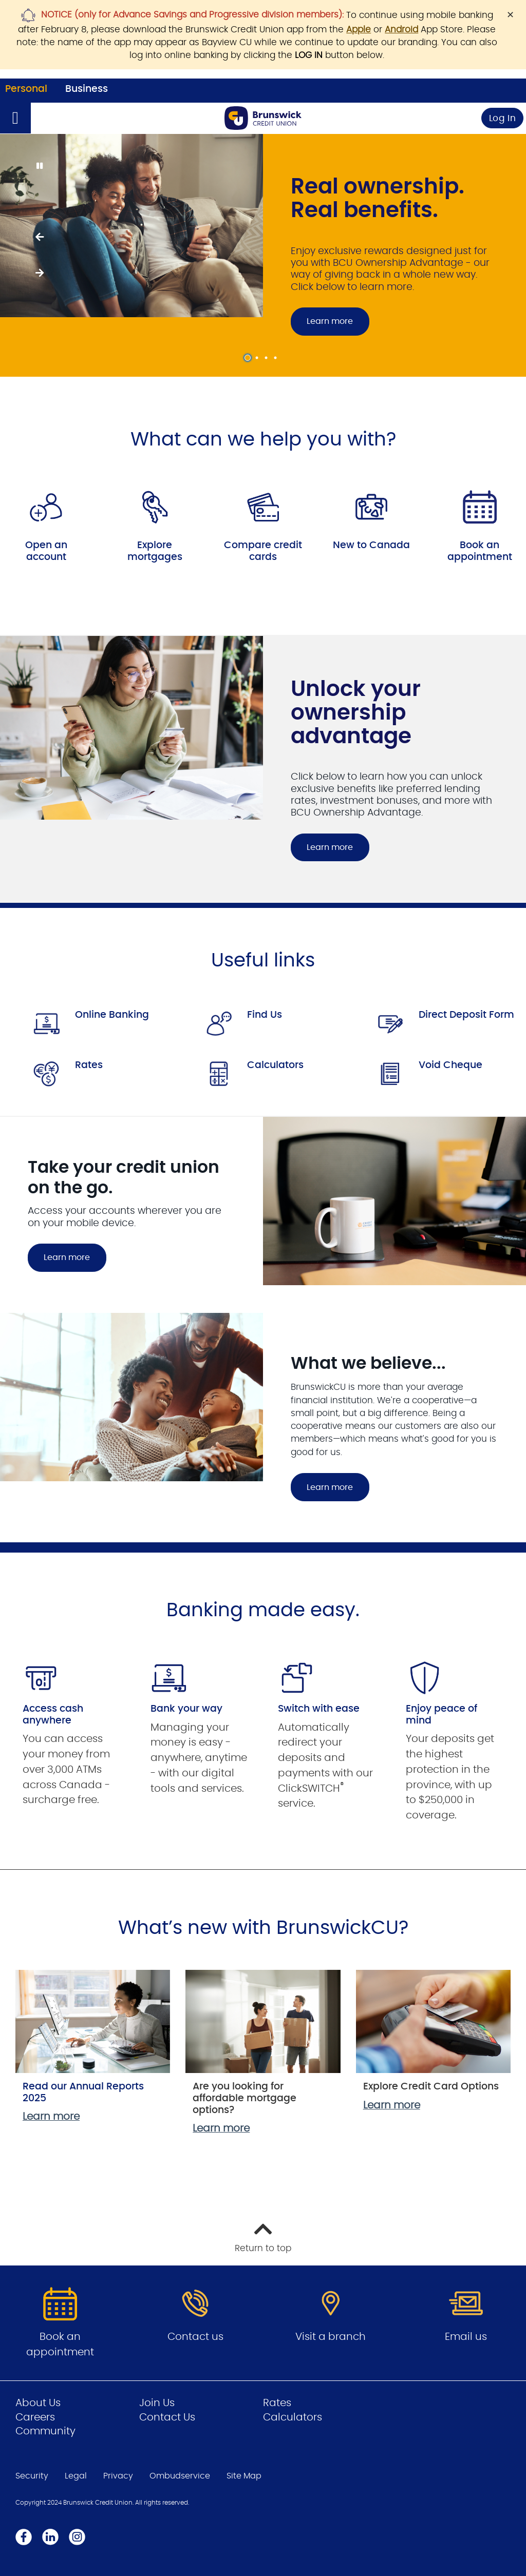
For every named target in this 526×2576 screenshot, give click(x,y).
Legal (76, 2476)
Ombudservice (179, 2476)
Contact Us (167, 2417)
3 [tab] (267, 358)
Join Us (157, 2403)
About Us (38, 2403)
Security (31, 2476)
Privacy (118, 2476)
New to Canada (371, 545)
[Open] (15, 118)
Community (45, 2431)
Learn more (330, 321)
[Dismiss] (510, 15)
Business (86, 89)
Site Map (244, 2476)
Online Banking (112, 1015)
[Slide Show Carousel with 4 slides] (263, 255)
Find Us (264, 1015)
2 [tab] (258, 358)
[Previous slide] (39, 237)
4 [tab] (276, 358)
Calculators (275, 1065)
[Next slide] (39, 273)
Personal (26, 89)
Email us (466, 2337)
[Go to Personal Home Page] (263, 118)
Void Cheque (450, 1065)
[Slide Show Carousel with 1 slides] (263, 769)
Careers (35, 2417)
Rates (89, 1065)
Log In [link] (502, 118)
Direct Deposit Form (466, 1015)
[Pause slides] (39, 166)
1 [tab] (249, 358)
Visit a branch (330, 2337)
